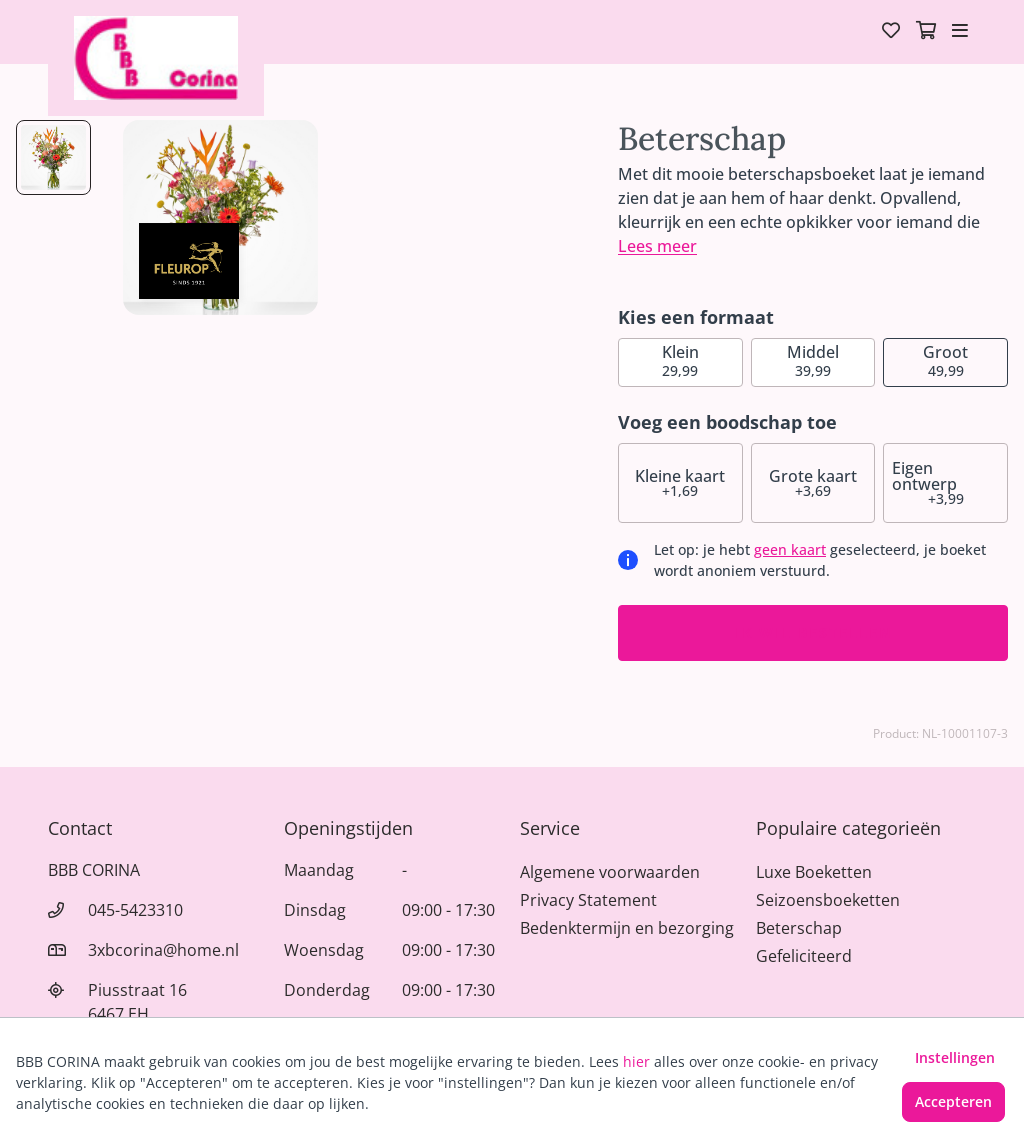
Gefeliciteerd (804, 956)
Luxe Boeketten (814, 872)
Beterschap (799, 928)
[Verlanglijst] (891, 32)
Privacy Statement (588, 900)
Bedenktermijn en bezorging (627, 928)
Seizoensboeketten (828, 900)
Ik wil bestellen (813, 632)
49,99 (945, 360)
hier (636, 1061)
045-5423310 (135, 910)
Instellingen (955, 1057)
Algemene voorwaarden (610, 872)
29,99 (680, 360)
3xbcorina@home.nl (163, 950)
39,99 (813, 360)
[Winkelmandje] (926, 32)
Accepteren (953, 1101)
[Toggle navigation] (960, 32)
